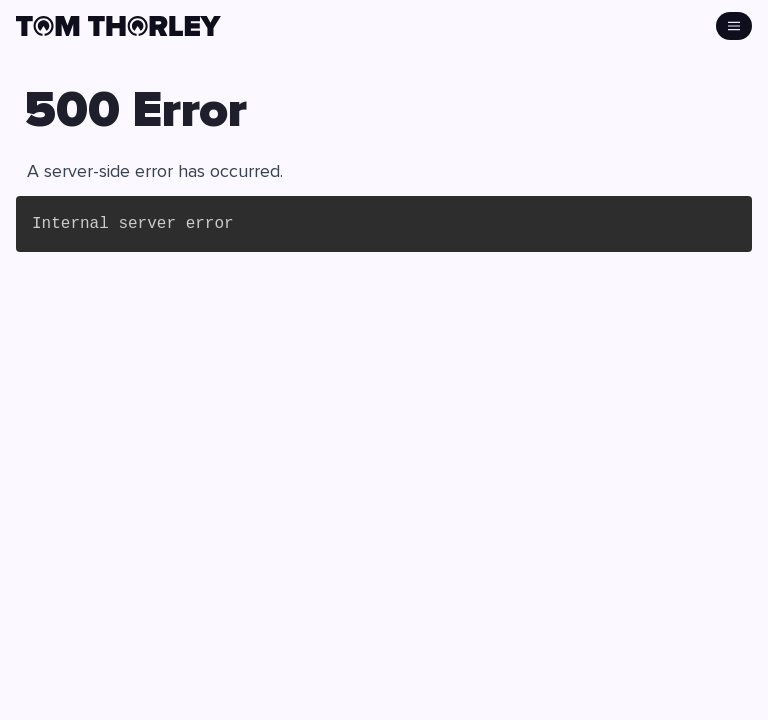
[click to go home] (118, 26)
